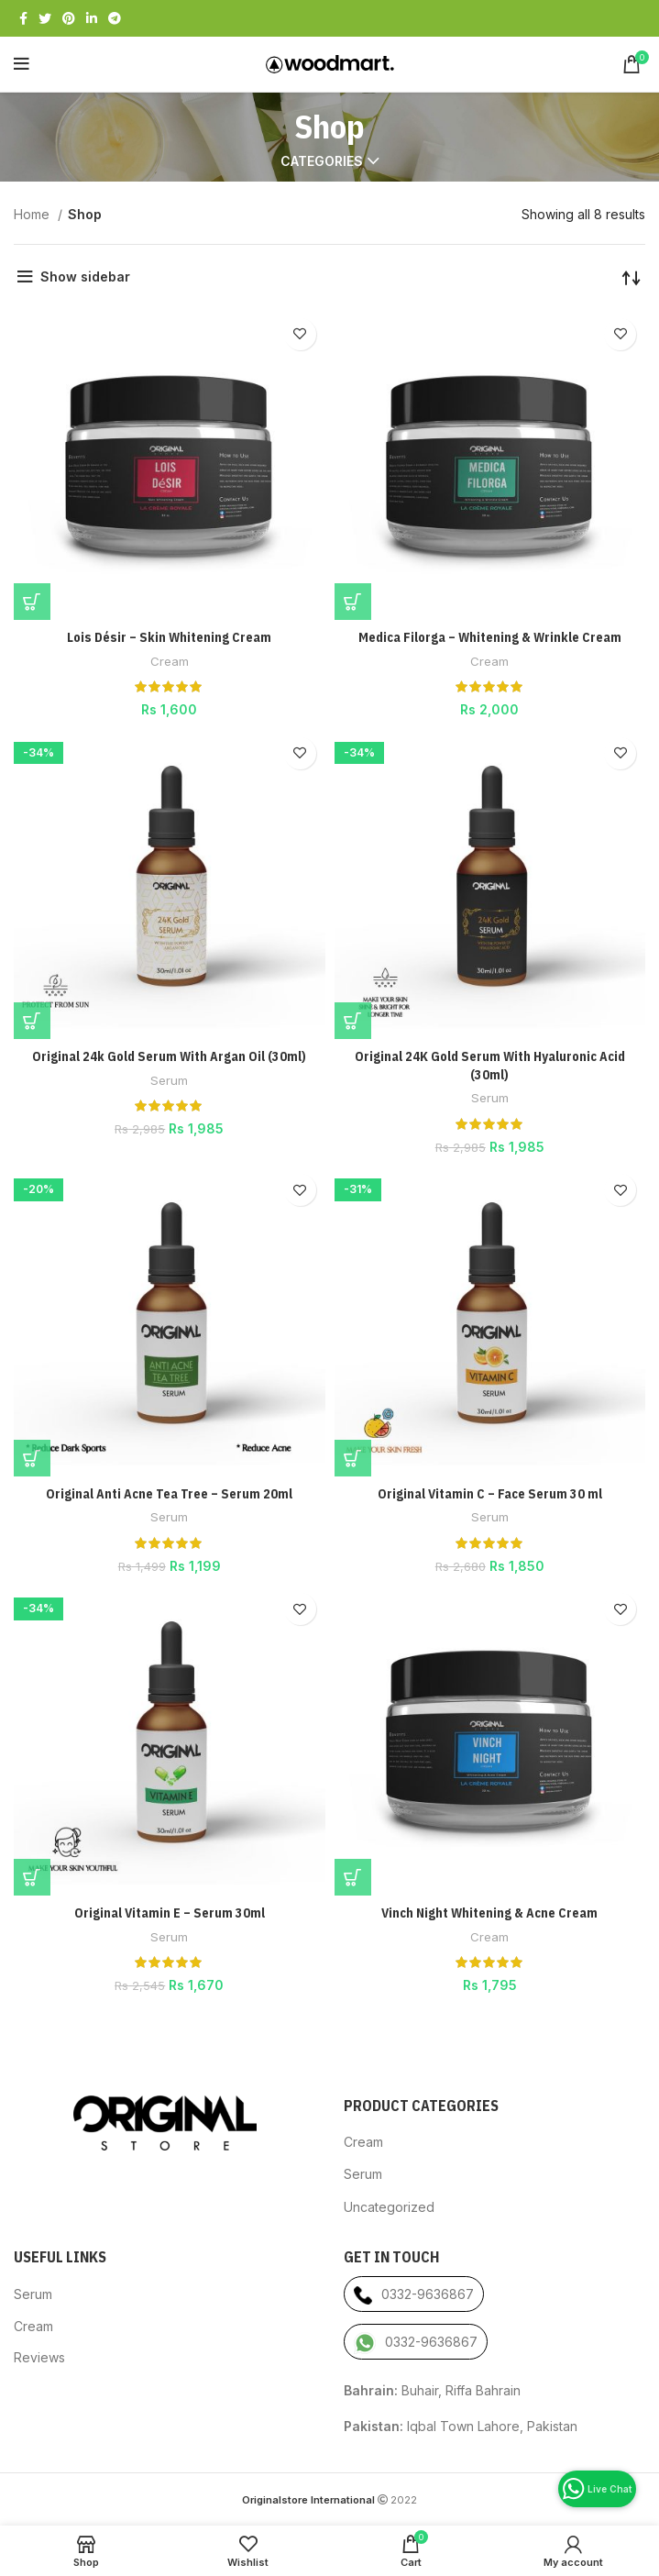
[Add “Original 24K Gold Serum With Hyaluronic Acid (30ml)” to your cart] (353, 1020)
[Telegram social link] (114, 18)
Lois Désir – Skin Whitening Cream (169, 637)
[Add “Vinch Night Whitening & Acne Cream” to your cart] (353, 1877)
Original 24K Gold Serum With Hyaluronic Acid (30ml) (490, 1065)
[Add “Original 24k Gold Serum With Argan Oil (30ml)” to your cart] (32, 1020)
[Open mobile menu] (21, 64)
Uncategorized (389, 2207)
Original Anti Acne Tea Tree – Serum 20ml (169, 1494)
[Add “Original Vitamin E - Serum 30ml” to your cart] (32, 1877)
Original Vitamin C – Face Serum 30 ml (490, 1494)
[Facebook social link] (23, 18)
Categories (321, 161)
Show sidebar (85, 276)
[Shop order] (631, 277)
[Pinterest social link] (69, 18)
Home (33, 214)
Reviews (39, 2357)
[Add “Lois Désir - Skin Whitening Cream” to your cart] (32, 601)
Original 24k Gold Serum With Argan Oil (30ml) (169, 1056)
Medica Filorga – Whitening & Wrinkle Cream (489, 637)
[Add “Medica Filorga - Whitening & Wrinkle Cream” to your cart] (353, 601)
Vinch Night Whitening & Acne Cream (489, 1913)
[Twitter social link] (45, 18)
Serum (169, 1080)
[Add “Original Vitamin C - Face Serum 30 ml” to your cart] (353, 1458)
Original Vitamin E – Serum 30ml (169, 1913)
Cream (169, 661)
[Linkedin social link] (92, 18)
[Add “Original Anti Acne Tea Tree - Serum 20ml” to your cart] (32, 1458)
